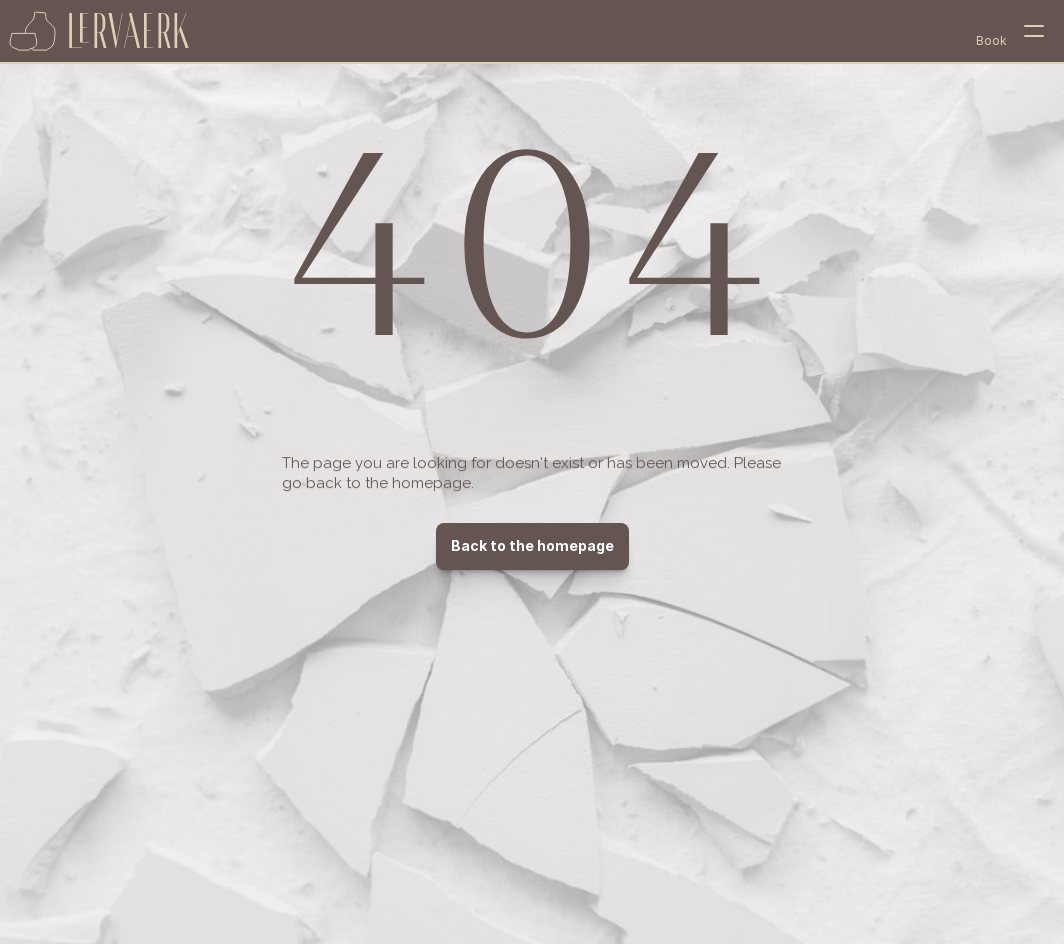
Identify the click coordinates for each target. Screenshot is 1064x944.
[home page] (100, 31)
